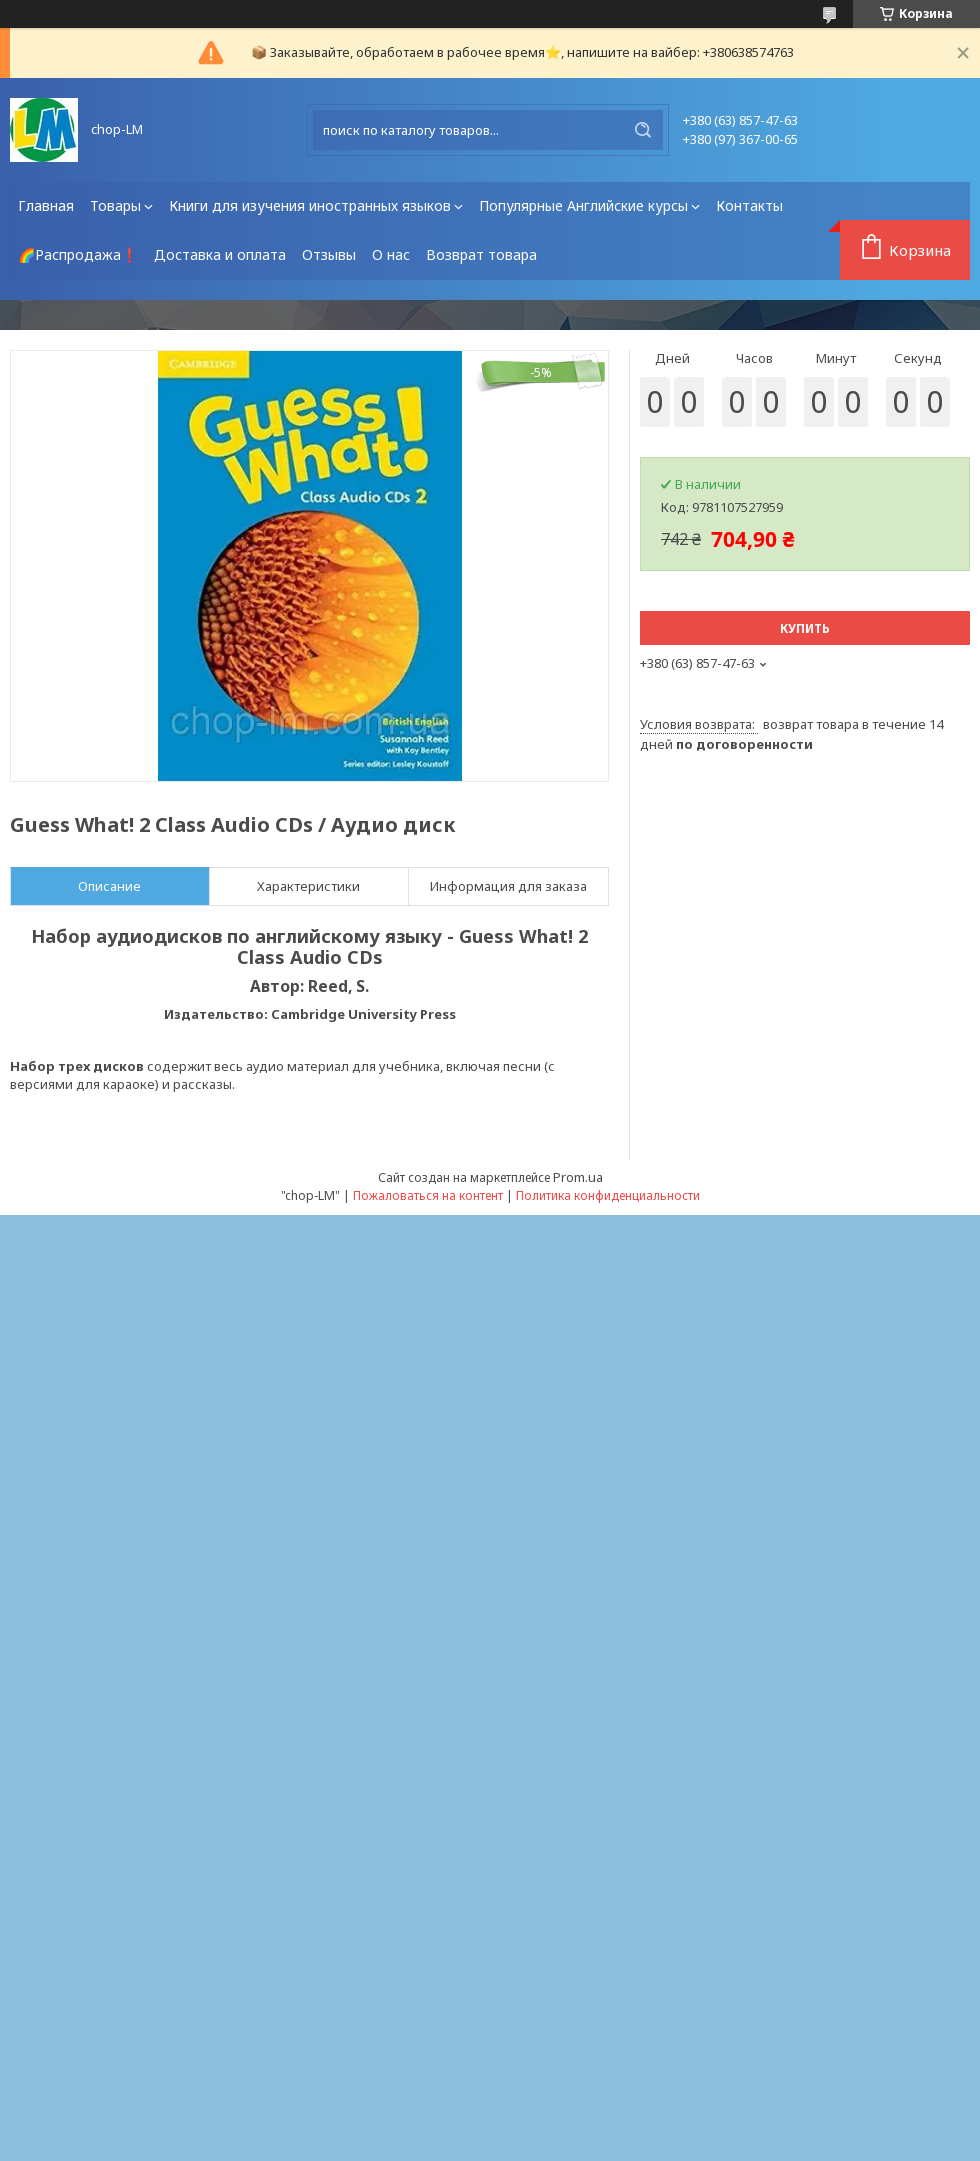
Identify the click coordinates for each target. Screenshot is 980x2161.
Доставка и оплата (220, 254)
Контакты (749, 205)
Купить (805, 628)
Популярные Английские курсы (583, 205)
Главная (46, 205)
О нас (391, 254)
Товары (115, 205)
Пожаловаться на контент (428, 1195)
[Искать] (643, 130)
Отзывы (329, 254)
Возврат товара (481, 254)
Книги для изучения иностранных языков (310, 205)
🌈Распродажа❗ (78, 254)
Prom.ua (578, 1177)
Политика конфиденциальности (608, 1195)
